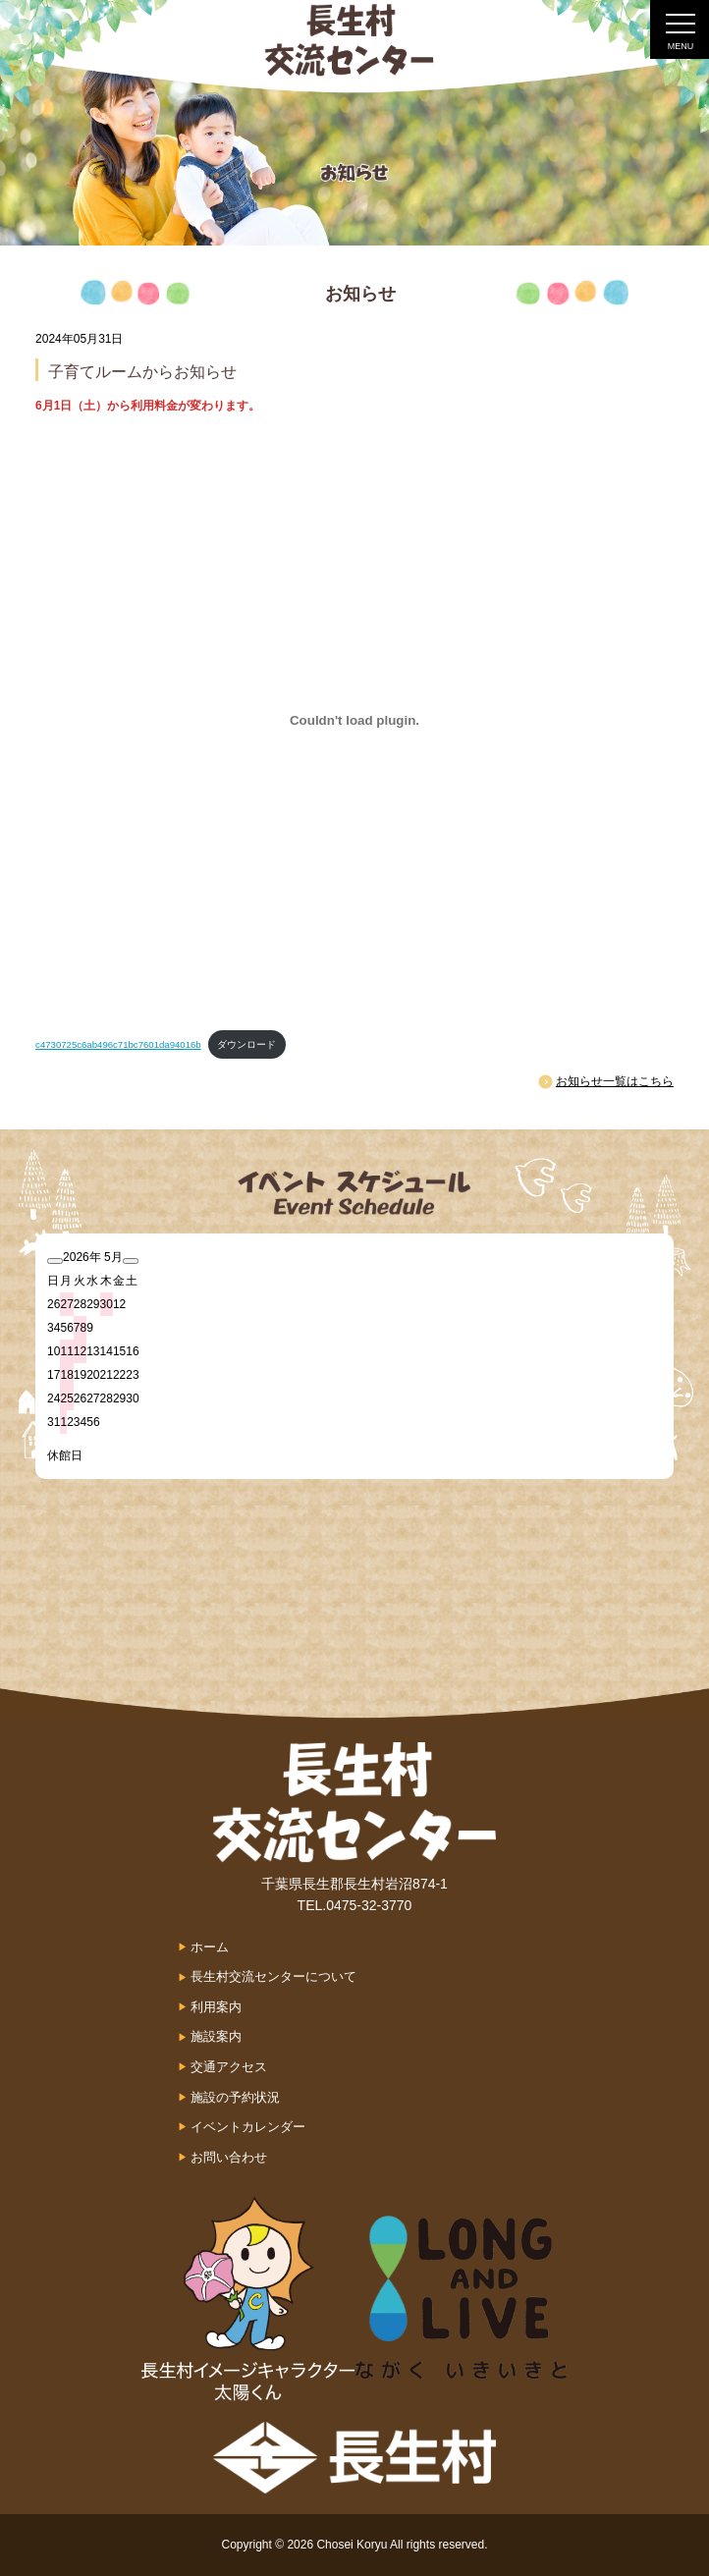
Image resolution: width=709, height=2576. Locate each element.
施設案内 (216, 2036)
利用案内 (216, 2007)
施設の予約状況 (235, 2097)
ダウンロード (246, 1044)
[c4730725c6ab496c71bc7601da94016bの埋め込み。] (354, 719)
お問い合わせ (229, 2157)
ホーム (210, 1947)
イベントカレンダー (248, 2126)
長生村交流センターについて (273, 1976)
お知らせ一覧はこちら (615, 1081)
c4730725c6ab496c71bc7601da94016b (118, 1044)
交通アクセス (229, 2066)
